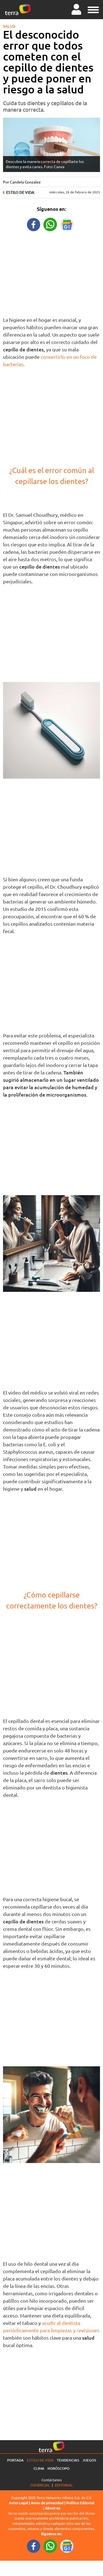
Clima (39, 2468)
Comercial (40, 2485)
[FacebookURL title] (34, 224)
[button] (93, 9)
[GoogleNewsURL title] (67, 224)
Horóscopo (58, 2468)
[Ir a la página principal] (18, 9)
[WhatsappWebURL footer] (50, 2545)
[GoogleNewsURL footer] (67, 2545)
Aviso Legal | (20, 2502)
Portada (15, 2460)
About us (52, 2508)
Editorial (64, 2485)
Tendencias (68, 2460)
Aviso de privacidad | (48, 2502)
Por (22, 182)
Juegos (89, 2460)
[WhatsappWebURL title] (50, 224)
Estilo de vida (20, 192)
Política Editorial (80, 2502)
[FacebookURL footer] (34, 2545)
